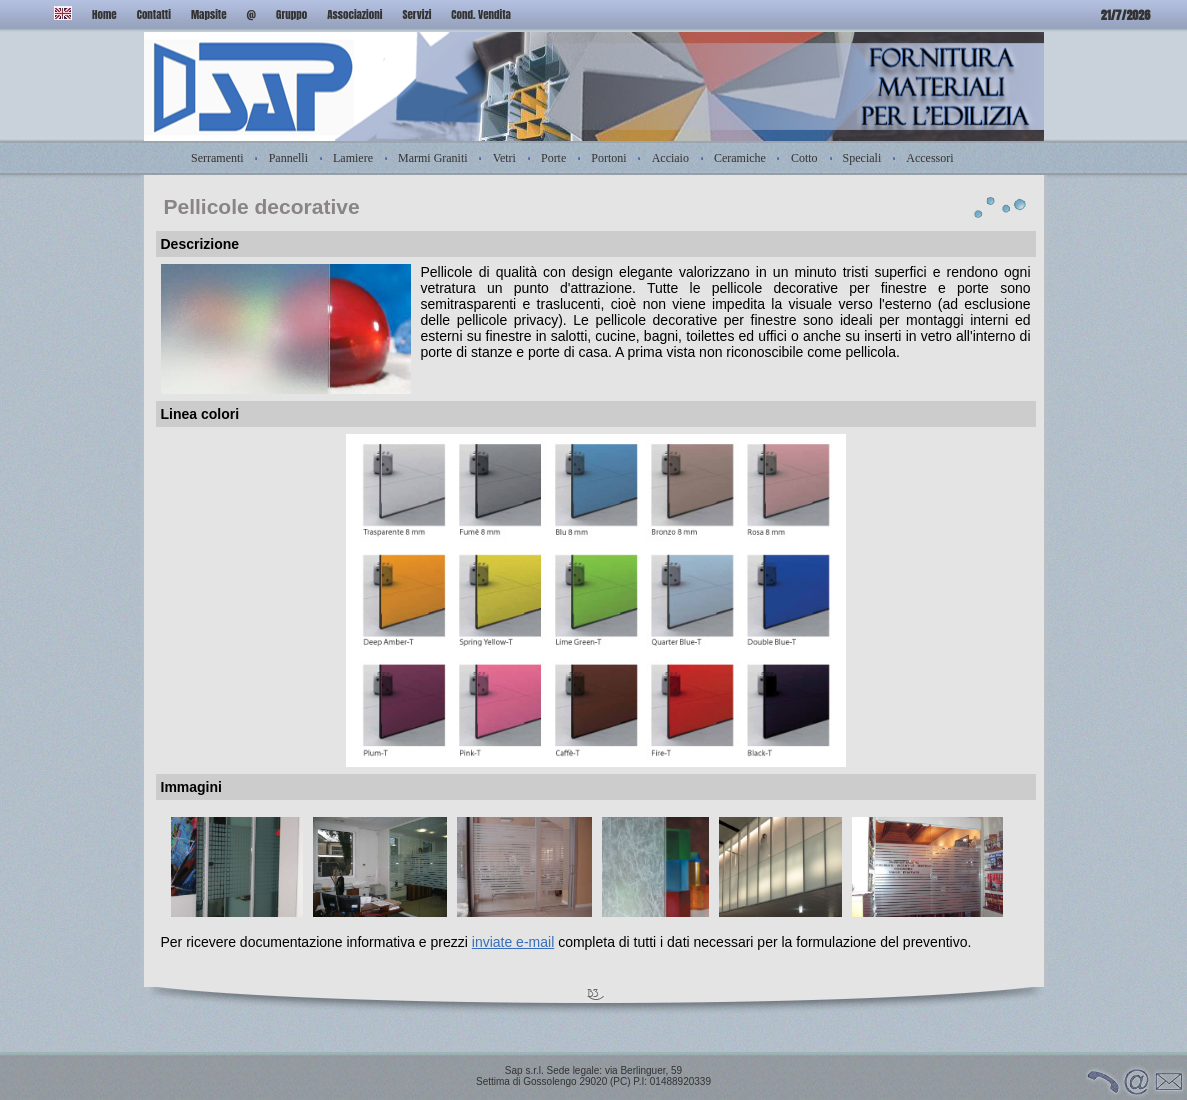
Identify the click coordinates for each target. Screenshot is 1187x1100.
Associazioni (354, 14)
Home (104, 14)
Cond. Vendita (481, 14)
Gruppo (291, 14)
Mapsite (209, 14)
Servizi (416, 14)
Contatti (154, 14)
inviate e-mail (513, 942)
